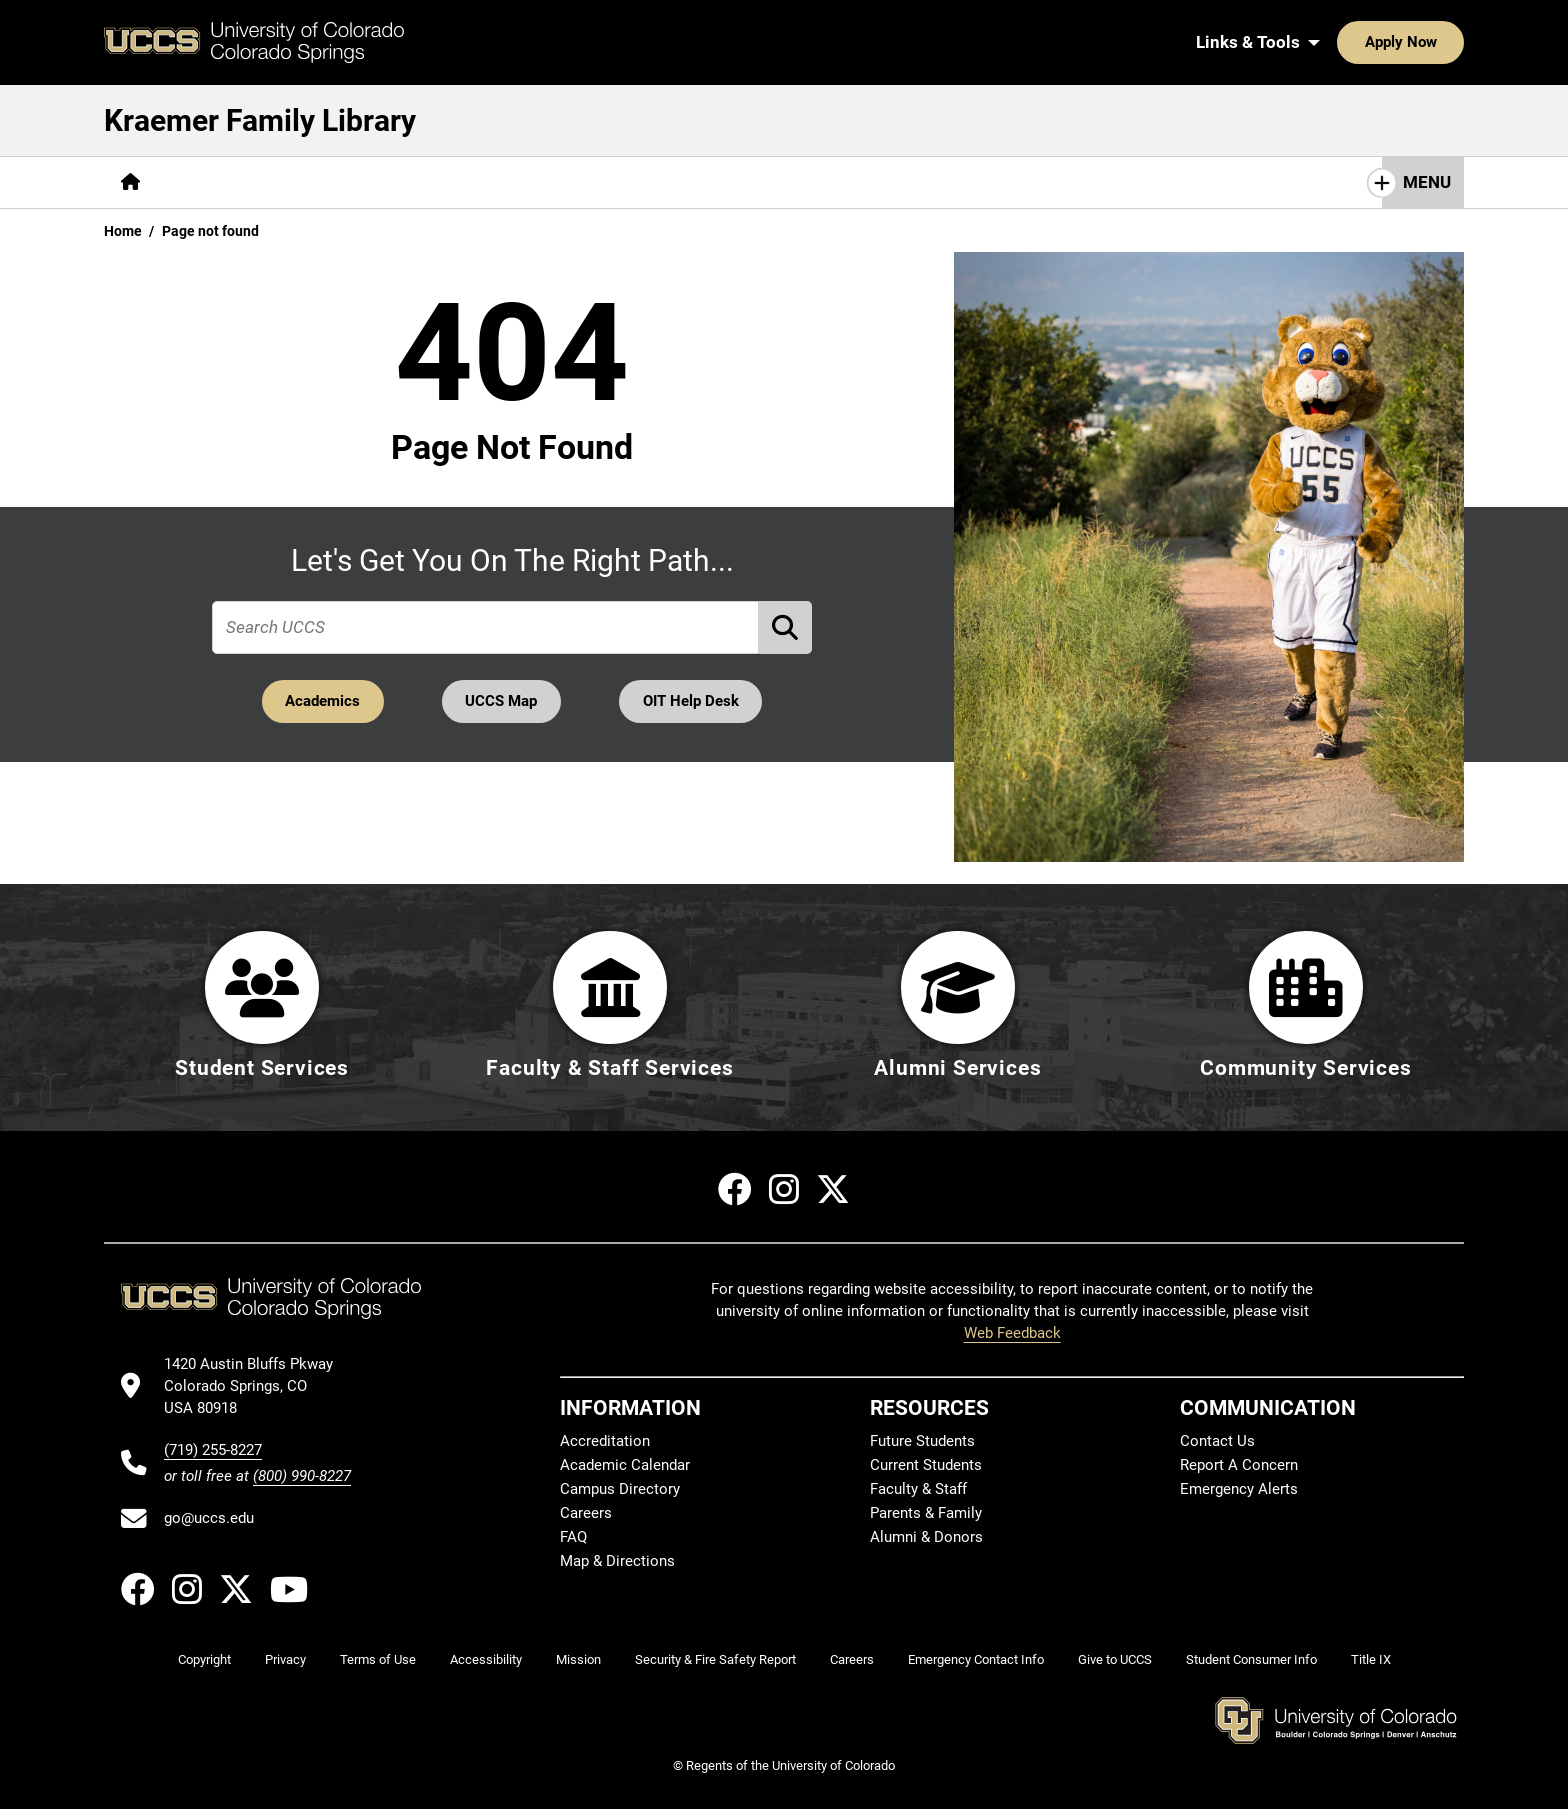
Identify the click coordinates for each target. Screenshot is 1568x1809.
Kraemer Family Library (260, 120)
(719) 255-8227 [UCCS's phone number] (213, 1450)
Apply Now (1339, 42)
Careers (586, 1514)
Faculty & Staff (918, 1490)
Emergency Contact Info (976, 1660)
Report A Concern (1239, 1466)
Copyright (204, 1660)
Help (418, 182)
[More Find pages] (205, 182)
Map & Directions (617, 1562)
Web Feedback (1012, 1334)
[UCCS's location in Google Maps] (257, 1386)
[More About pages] (508, 182)
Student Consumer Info (1251, 1660)
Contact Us (1217, 1442)
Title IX (1371, 1660)
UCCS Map (502, 701)
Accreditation (605, 1442)
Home (123, 231)
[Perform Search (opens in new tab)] (786, 627)
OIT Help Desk (693, 701)
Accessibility (486, 1660)
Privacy (285, 1660)
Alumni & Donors (926, 1538)
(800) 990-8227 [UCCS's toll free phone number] (302, 1476)
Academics (320, 701)
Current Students (926, 1466)
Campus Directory (620, 1490)
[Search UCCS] (1442, 42)
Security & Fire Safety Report (715, 1660)
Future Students (922, 1442)
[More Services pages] (318, 182)
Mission (578, 1660)
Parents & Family (926, 1514)
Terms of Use (378, 1660)
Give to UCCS (1115, 1660)
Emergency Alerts (1239, 1490)
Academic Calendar (625, 1466)
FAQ (573, 1538)
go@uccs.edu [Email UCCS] (209, 1519)
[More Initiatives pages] (633, 182)
